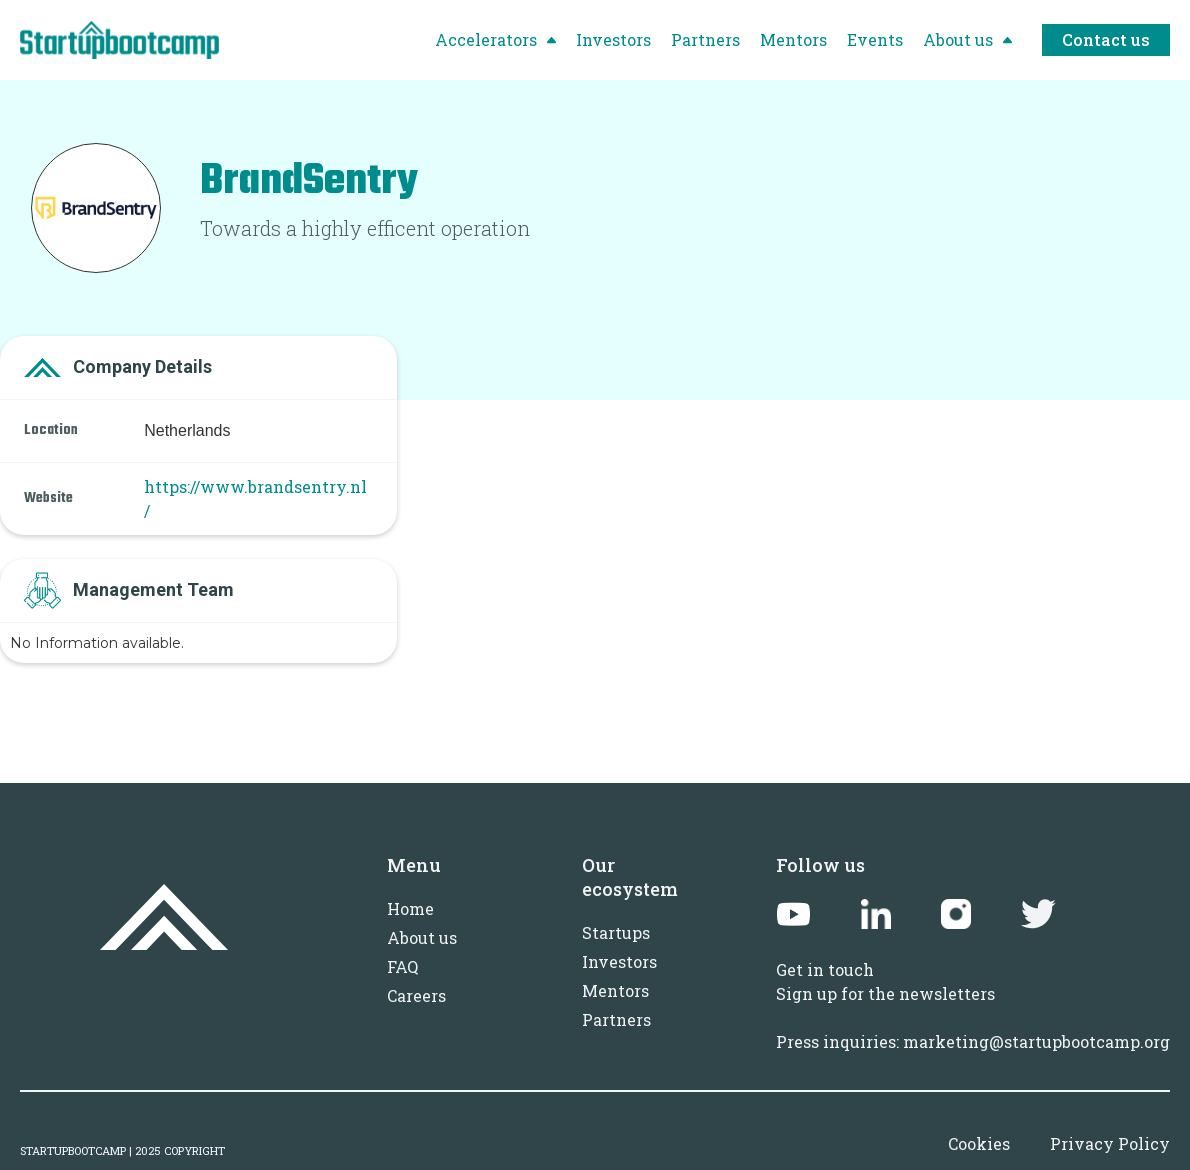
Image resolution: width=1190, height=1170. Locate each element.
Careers (416, 995)
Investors (619, 961)
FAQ (402, 966)
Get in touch (825, 969)
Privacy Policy (1110, 1143)
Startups (616, 932)
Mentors (615, 990)
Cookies (979, 1143)
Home (410, 908)
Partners (616, 1019)
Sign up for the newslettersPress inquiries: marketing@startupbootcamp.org (973, 1017)
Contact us (1106, 39)
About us (422, 937)
